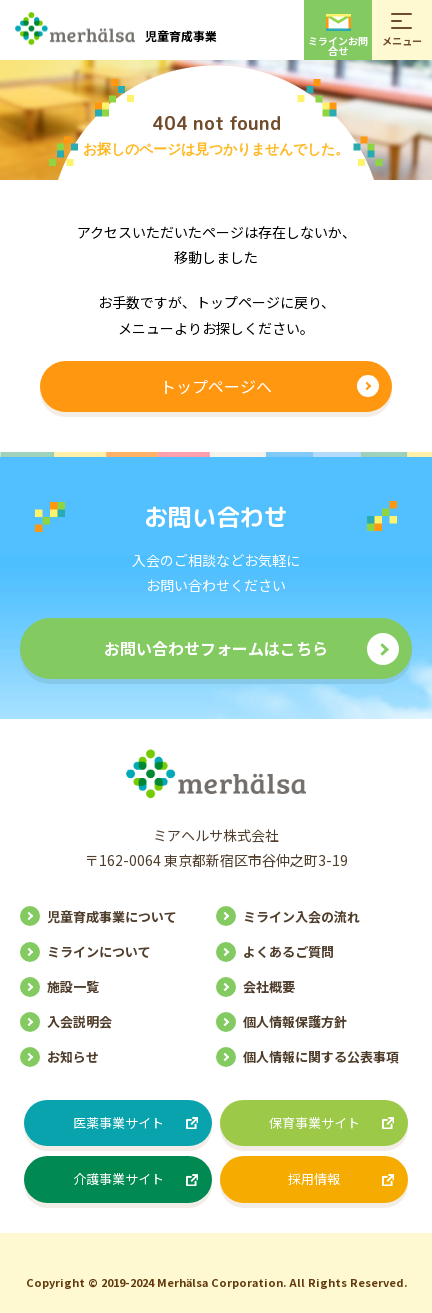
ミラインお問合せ (338, 36)
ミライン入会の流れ (301, 916)
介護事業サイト (118, 1178)
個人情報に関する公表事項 (321, 1056)
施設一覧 (73, 986)
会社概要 (269, 986)
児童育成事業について (112, 916)
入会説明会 (79, 1021)
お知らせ (73, 1056)
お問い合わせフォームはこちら (216, 648)
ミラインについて (99, 951)
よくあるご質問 (288, 951)
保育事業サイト (314, 1122)
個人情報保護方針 (295, 1021)
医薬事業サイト (118, 1122)
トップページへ (216, 386)
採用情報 (314, 1178)
